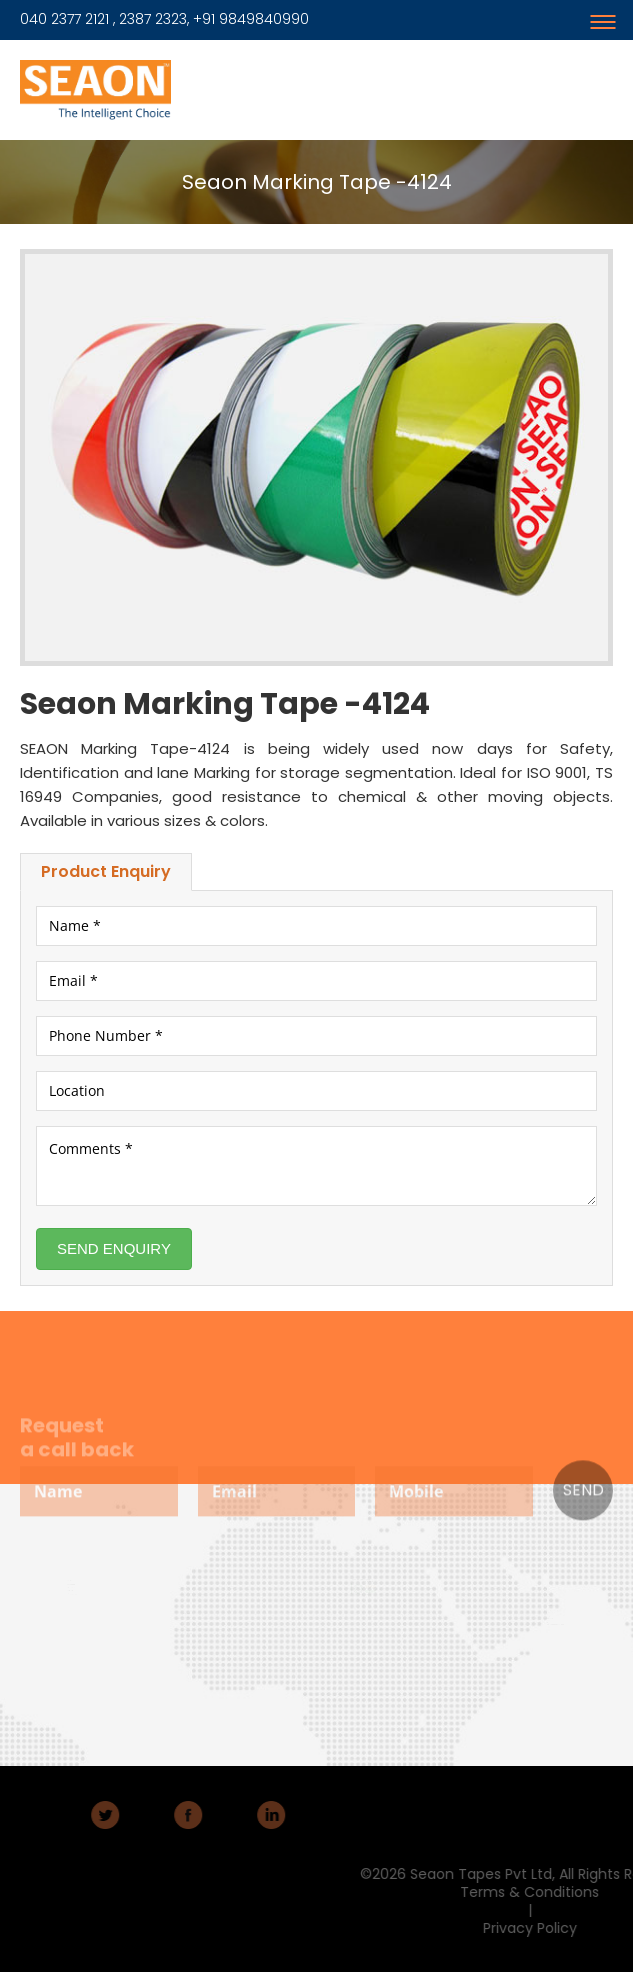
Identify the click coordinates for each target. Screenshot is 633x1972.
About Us (68, 1578)
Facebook (147, 1815)
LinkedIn (230, 1815)
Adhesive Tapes (189, 1609)
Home (65, 1571)
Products (185, 1599)
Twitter (64, 1815)
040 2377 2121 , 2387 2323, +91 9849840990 (164, 19)
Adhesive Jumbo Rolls (189, 1624)
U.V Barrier (189, 1644)
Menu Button (612, 11)
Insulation (189, 1636)
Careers (68, 1593)
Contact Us (70, 1601)
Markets (68, 1586)
